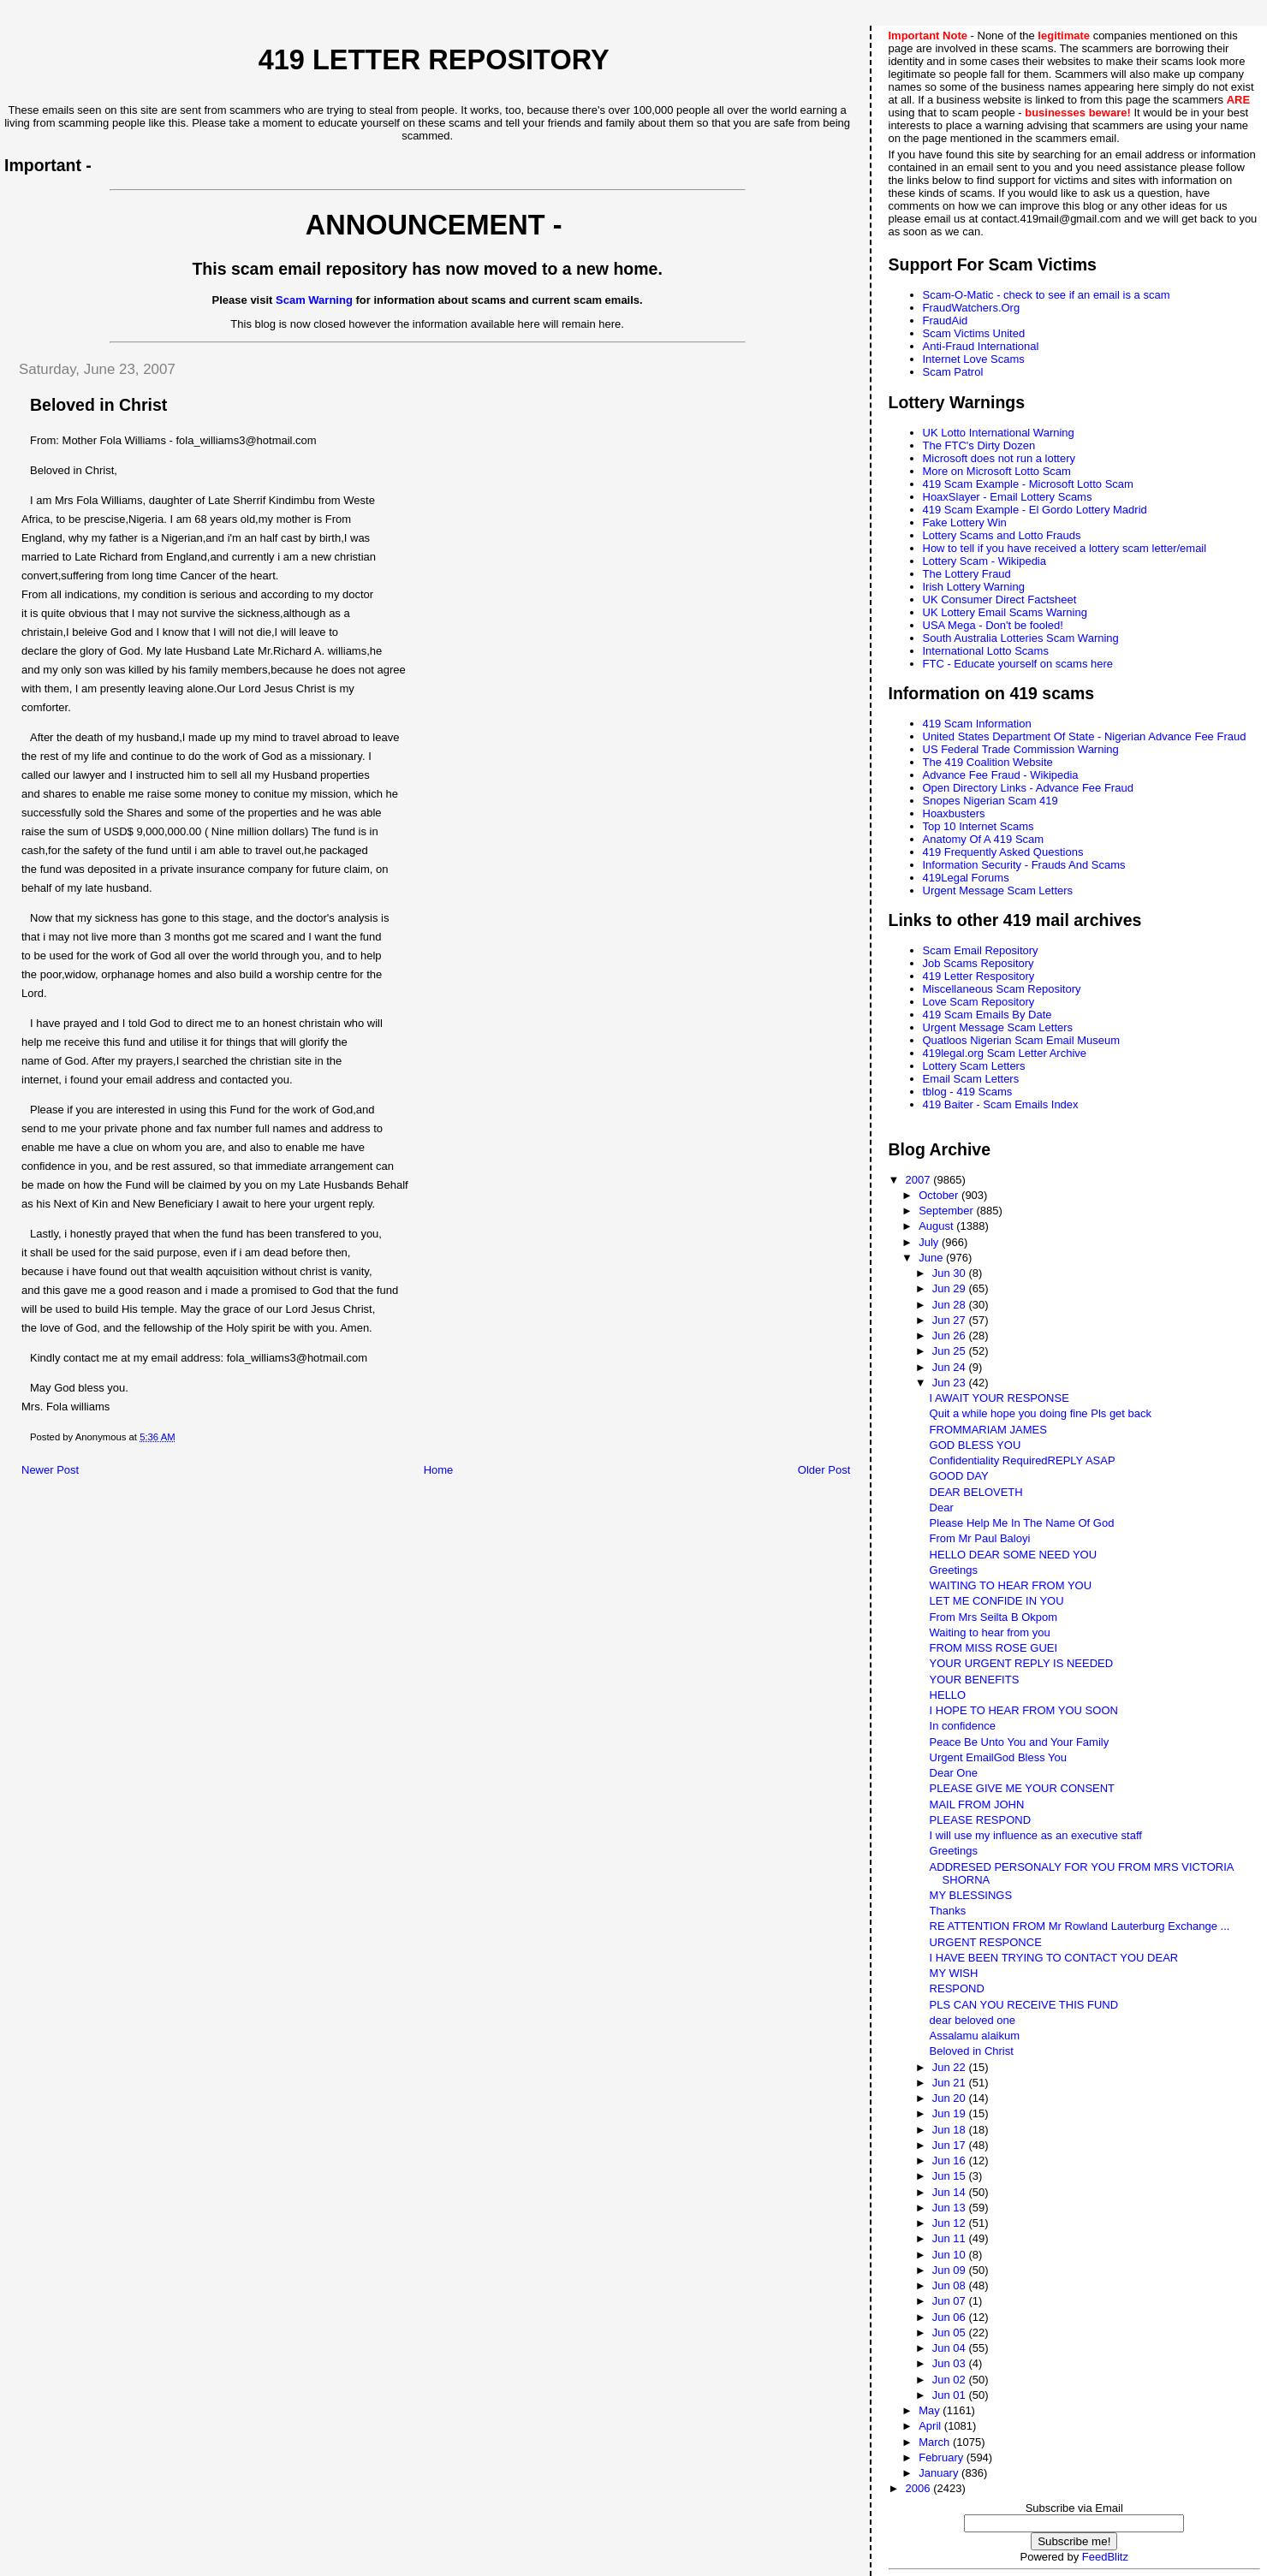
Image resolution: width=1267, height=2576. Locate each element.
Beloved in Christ (972, 2051)
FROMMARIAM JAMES (988, 1429)
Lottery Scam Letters (974, 1065)
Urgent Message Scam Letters (998, 890)
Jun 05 (950, 2332)
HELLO (948, 1695)
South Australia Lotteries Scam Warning (1021, 638)
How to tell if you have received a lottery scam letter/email (1065, 548)
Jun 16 (950, 2160)
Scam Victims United (974, 333)
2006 (920, 2488)
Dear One (954, 1772)
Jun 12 (950, 2223)
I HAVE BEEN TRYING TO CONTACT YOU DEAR (1054, 1957)
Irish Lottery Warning (974, 586)
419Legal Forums (966, 877)
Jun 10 (950, 2254)
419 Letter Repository (434, 60)
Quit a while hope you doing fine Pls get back (1040, 1413)
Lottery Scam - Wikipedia (985, 561)
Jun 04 (950, 2348)
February (943, 2457)
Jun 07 (950, 2300)
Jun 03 (950, 2363)
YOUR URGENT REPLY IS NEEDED (1022, 1663)
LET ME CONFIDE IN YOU (997, 1600)
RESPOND (957, 1988)
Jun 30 (950, 1273)
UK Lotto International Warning (998, 432)
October (940, 1195)
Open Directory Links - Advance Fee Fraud (1028, 787)
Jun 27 (950, 1320)
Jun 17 (950, 2145)
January (940, 2472)
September (947, 1210)
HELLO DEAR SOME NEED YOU (1013, 1554)
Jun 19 (950, 2113)
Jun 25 (950, 1350)
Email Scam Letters (971, 1078)
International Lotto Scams (986, 650)
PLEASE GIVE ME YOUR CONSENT (1022, 1788)
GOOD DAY (959, 1475)
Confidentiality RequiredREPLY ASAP (1022, 1460)
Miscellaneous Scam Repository (1002, 988)
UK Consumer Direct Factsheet (1000, 599)
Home (439, 1469)
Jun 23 (950, 1382)
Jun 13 (950, 2207)
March (936, 2442)
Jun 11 (950, 2238)
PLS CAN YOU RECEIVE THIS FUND (1024, 2004)
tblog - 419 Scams (968, 1091)
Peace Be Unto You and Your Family (1019, 1742)
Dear (942, 1507)
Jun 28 (950, 1304)
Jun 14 (950, 2192)
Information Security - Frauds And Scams (1024, 864)
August (937, 1226)
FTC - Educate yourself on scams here (1018, 663)
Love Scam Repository (979, 1001)
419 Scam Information (977, 723)
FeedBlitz (1105, 2556)
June (932, 1257)
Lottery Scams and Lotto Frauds (1002, 535)
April (931, 2425)
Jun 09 (950, 2270)
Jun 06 (950, 2317)
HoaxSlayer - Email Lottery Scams (1007, 496)
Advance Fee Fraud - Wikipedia (1001, 775)
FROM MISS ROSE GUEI (994, 1647)
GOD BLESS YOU (975, 1445)
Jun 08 (950, 2285)
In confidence (963, 1725)
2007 (920, 1179)
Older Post (824, 1469)
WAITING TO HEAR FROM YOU (1011, 1585)
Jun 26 (950, 1335)
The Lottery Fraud (967, 573)
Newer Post (50, 1469)
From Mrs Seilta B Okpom (994, 1617)
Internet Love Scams (974, 359)
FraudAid (945, 320)
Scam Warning (314, 300)
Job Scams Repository (978, 963)
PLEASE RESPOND (981, 1819)
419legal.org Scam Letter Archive (1005, 1053)
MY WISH (954, 1973)
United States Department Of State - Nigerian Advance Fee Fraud (1084, 736)
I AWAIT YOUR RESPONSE (999, 1398)
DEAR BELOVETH (976, 1492)
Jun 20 (950, 2098)
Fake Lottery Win (965, 522)
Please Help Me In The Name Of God (1022, 1523)
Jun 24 (950, 1367)
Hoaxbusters (954, 813)
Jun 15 (950, 2175)
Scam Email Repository (980, 950)
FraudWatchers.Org (971, 307)
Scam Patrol (953, 371)
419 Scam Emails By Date (987, 1014)
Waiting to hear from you (990, 1632)
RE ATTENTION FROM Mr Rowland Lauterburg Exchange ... (1080, 1926)
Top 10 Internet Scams (978, 826)
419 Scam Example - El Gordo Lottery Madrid (1035, 509)
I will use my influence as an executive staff (1036, 1835)
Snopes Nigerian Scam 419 (990, 800)
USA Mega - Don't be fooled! (993, 625)
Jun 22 (950, 2067)
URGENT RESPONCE (986, 1942)
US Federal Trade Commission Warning (1021, 749)
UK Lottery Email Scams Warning (1005, 612)
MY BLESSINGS (971, 1895)
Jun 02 (950, 2379)
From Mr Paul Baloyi (980, 1538)
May (931, 2410)
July (930, 1242)
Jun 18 (950, 2129)
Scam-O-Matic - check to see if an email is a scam (1046, 294)
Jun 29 (950, 1288)
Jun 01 (950, 2395)
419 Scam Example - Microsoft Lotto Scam (1028, 484)
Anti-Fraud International (981, 346)
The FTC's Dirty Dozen (979, 445)
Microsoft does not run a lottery (999, 458)
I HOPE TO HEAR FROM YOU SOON (1024, 1710)
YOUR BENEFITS (975, 1679)
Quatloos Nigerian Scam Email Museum (1021, 1040)
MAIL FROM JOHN (977, 1804)
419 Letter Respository (979, 976)
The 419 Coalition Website (988, 762)
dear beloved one (972, 2020)
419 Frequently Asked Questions (1003, 852)
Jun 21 (950, 2082)
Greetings (954, 1570)
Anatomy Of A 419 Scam (983, 839)
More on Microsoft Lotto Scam (997, 471)
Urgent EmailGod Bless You (998, 1757)
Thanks (948, 1910)
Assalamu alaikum (975, 2035)
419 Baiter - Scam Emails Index (1001, 1104)
